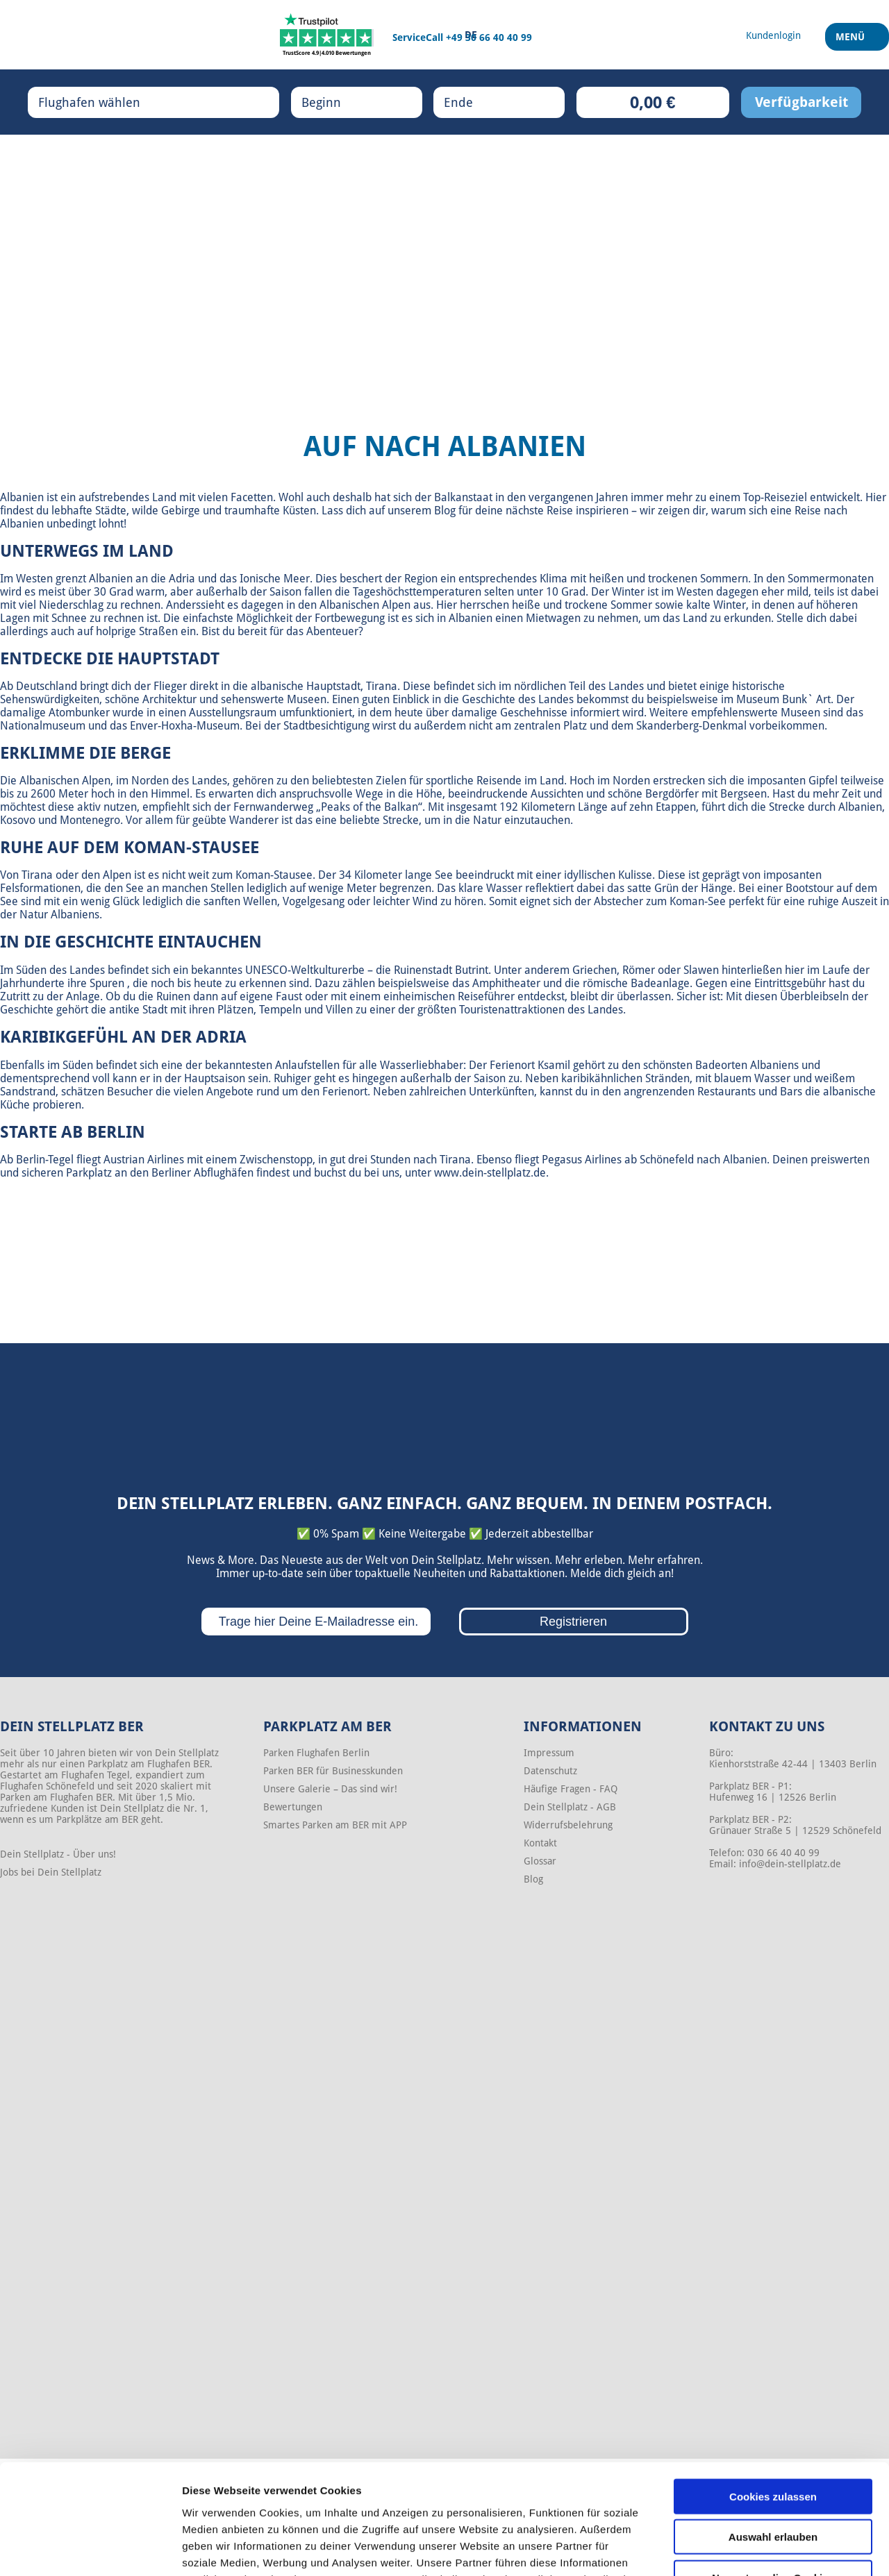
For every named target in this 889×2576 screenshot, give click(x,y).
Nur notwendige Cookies (773, 2474)
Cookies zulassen (773, 2393)
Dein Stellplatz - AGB (570, 1806)
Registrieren (573, 1621)
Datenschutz (550, 1770)
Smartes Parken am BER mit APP (335, 1824)
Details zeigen (739, 2548)
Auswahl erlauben (773, 2434)
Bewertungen (292, 1806)
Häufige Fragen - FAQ (570, 1788)
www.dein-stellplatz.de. (491, 1172)
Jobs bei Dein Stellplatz (50, 1872)
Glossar (540, 1861)
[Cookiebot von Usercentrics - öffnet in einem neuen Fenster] (90, 2549)
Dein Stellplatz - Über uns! (58, 1854)
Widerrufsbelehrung (568, 1824)
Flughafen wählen (103, 102)
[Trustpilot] (327, 34)
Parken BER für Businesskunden (333, 1770)
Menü (852, 41)
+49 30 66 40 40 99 (489, 37)
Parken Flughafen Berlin (316, 1752)
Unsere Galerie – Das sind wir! (330, 1788)
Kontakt (540, 1843)
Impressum (549, 1752)
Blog (533, 1879)
